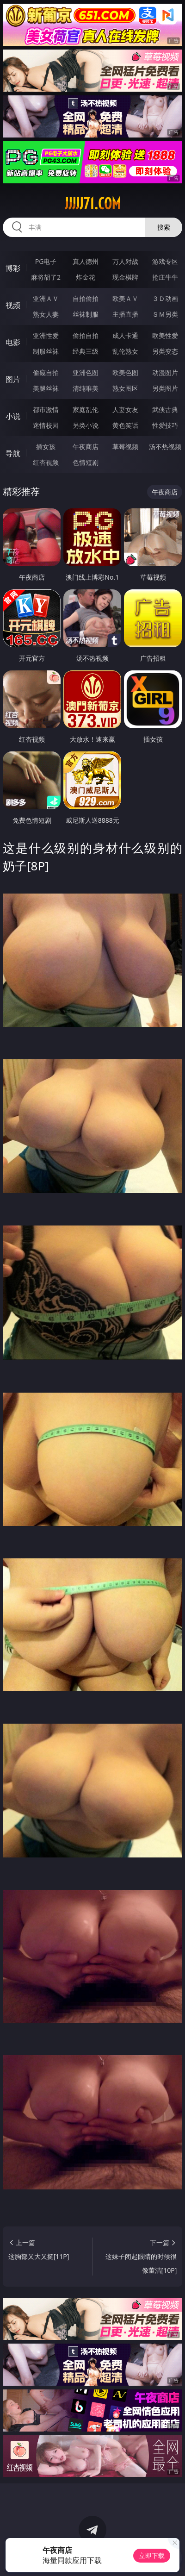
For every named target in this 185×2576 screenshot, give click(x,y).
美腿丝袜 (46, 388)
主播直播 (125, 314)
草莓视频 (125, 446)
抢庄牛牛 (165, 277)
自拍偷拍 (86, 298)
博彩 (13, 268)
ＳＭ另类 (165, 314)
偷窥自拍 (46, 372)
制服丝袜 (46, 351)
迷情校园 (46, 425)
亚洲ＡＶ (46, 298)
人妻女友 (125, 409)
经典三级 (86, 351)
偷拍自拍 (86, 335)
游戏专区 (165, 261)
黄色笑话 (125, 425)
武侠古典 (165, 409)
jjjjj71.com (93, 203)
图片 (13, 379)
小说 (13, 416)
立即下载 (152, 2555)
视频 (13, 305)
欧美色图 (125, 372)
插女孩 (46, 446)
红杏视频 (46, 462)
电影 (13, 342)
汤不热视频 (165, 446)
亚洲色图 (86, 372)
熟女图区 (125, 388)
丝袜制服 (86, 314)
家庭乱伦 (86, 409)
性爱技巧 (165, 425)
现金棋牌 (125, 277)
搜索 (163, 227)
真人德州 (86, 261)
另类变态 (165, 351)
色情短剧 (86, 462)
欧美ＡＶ (125, 298)
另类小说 (86, 425)
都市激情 (46, 409)
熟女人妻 (46, 314)
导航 (13, 453)
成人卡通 (125, 335)
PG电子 (46, 261)
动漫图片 (165, 372)
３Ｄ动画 (165, 298)
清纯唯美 (86, 388)
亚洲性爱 (46, 335)
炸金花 (85, 277)
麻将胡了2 (46, 277)
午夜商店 (86, 446)
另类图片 (165, 388)
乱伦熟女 (125, 351)
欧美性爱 (165, 335)
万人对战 (125, 261)
